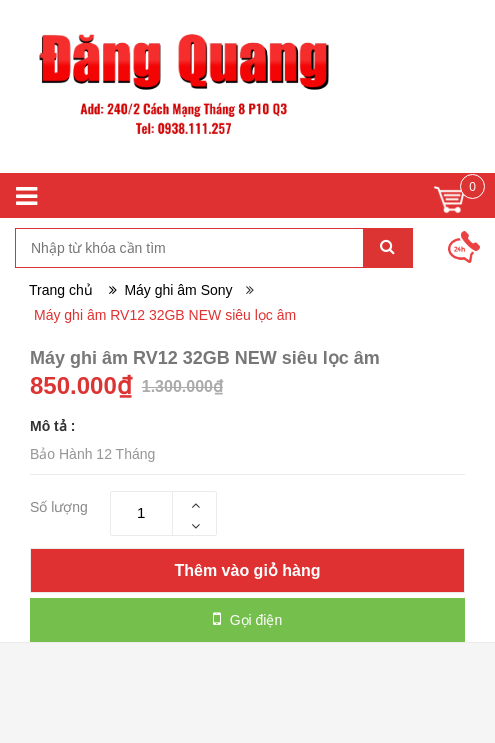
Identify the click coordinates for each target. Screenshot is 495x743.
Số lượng (59, 507)
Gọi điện (247, 619)
